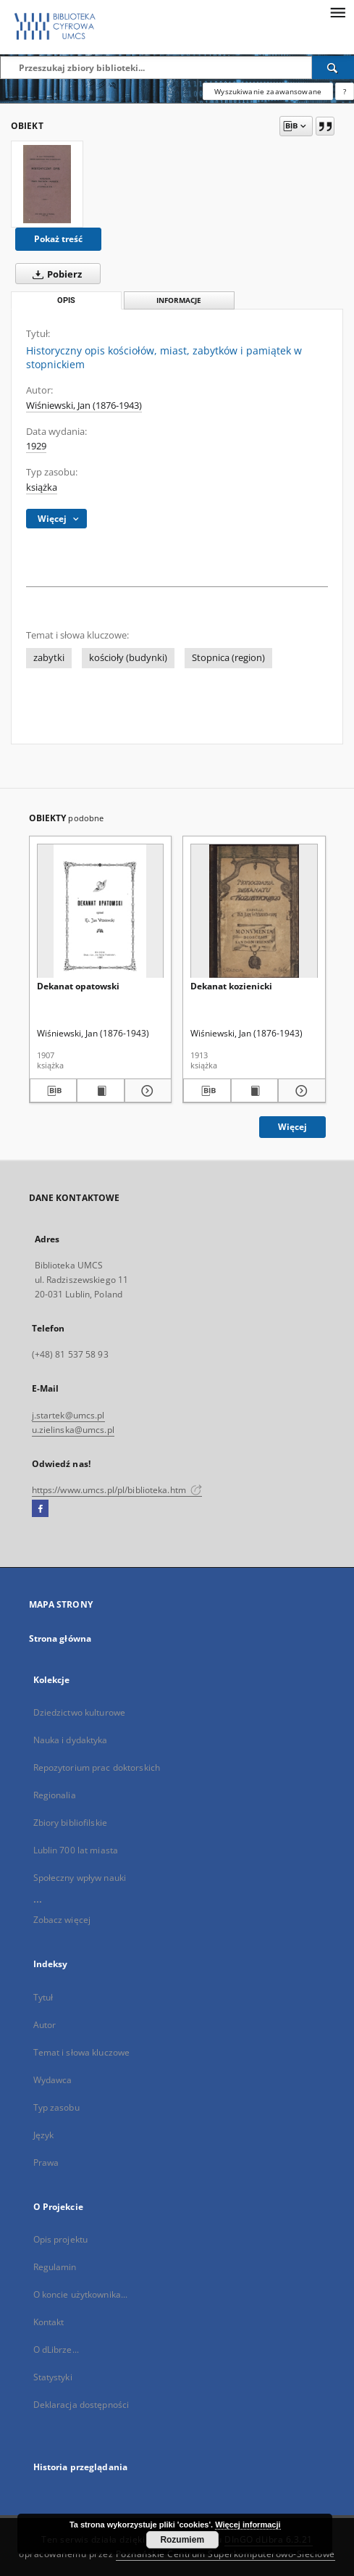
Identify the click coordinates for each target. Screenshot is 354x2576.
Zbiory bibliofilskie (70, 1822)
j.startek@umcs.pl (68, 1415)
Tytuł (43, 1997)
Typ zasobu (56, 2107)
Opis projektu (60, 2239)
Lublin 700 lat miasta (76, 1850)
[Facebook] (40, 1509)
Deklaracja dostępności (81, 2404)
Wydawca (52, 2080)
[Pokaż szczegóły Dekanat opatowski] (146, 1090)
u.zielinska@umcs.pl (73, 1430)
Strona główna (60, 1638)
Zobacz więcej (62, 1920)
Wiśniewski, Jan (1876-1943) (84, 405)
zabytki (48, 658)
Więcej (292, 1127)
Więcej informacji (247, 2524)
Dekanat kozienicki (231, 986)
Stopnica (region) (228, 658)
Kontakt (48, 2322)
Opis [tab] (66, 300)
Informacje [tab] (178, 300)
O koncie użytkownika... (80, 2294)
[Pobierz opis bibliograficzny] (53, 1090)
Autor (44, 2025)
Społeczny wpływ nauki (80, 1877)
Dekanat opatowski (78, 986)
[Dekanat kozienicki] (254, 911)
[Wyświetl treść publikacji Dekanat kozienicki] (255, 1090)
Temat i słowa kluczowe (81, 2052)
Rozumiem (182, 2540)
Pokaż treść (58, 239)
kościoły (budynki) (128, 658)
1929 (36, 446)
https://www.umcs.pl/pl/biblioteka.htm (117, 1490)
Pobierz (54, 274)
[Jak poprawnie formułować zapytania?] (344, 91)
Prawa (46, 2162)
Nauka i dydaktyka (70, 1740)
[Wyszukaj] (333, 67)
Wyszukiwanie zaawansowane (267, 91)
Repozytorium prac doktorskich (96, 1767)
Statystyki (52, 2377)
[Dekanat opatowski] (101, 911)
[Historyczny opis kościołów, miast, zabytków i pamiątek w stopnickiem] (47, 184)
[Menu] (337, 11)
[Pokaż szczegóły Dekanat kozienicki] (300, 1090)
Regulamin (55, 2267)
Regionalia (54, 1795)
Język (43, 2135)
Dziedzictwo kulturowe (79, 1712)
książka (41, 487)
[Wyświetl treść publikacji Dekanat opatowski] (100, 1090)
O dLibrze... (56, 2349)
